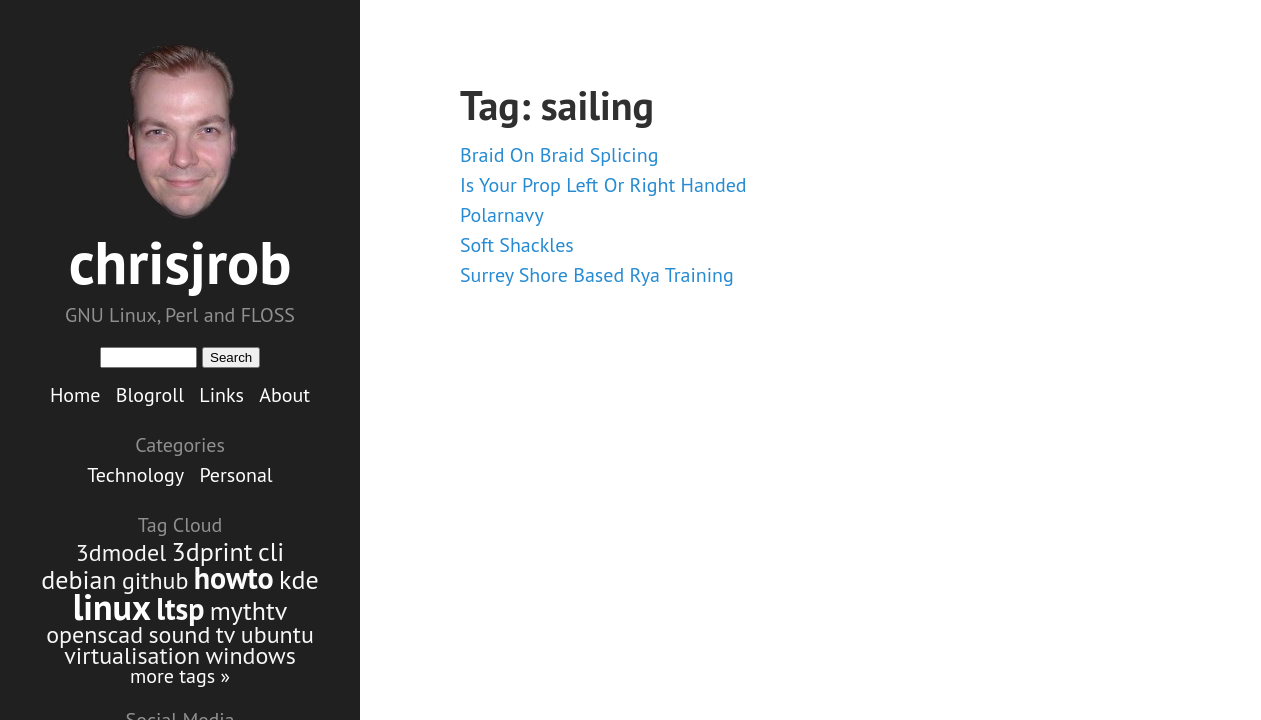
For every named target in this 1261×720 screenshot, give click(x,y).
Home (75, 395)
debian (78, 579)
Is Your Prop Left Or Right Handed (603, 185)
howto (234, 577)
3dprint (212, 551)
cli (271, 551)
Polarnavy (502, 215)
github (155, 580)
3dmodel (121, 552)
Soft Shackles (517, 245)
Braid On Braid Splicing (559, 155)
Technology (135, 475)
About (284, 395)
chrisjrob (180, 262)
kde (299, 579)
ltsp (180, 608)
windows (250, 655)
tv (226, 634)
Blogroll (150, 395)
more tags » (180, 676)
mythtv (249, 610)
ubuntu (277, 634)
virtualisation (132, 655)
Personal (235, 475)
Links (221, 395)
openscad (94, 634)
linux (112, 606)
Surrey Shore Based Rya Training (597, 275)
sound (179, 634)
